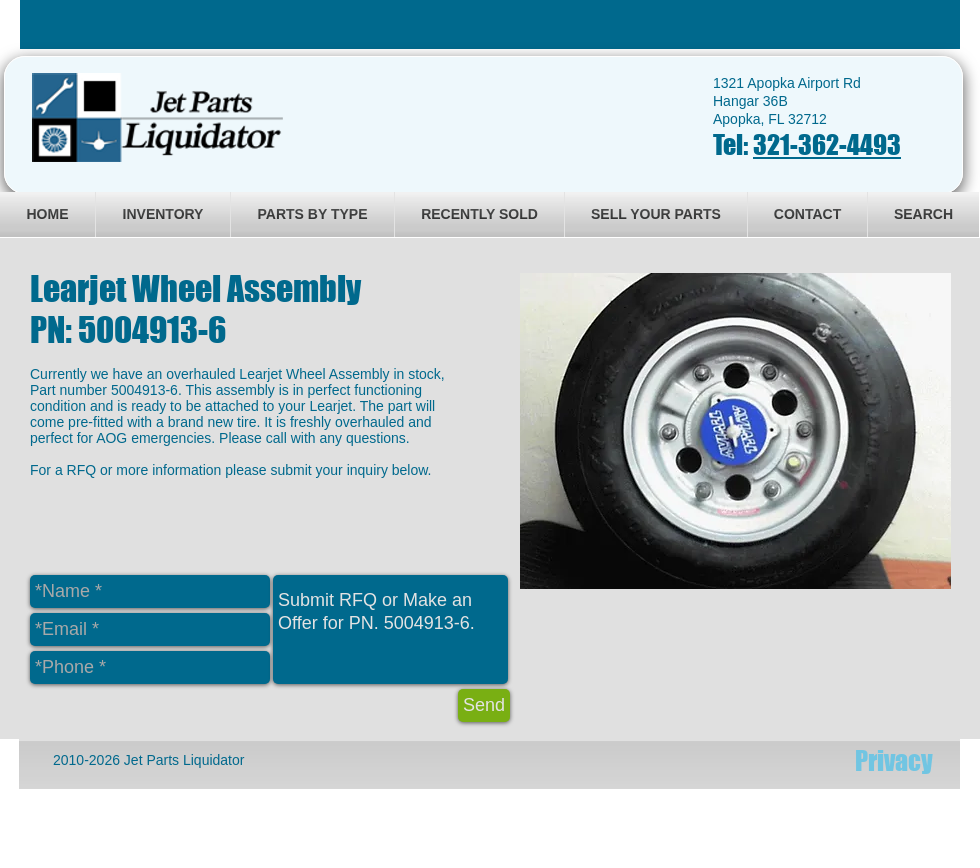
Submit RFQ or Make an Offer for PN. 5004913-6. (390, 629)
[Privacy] (894, 761)
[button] (735, 431)
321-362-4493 (827, 144)
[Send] (484, 705)
